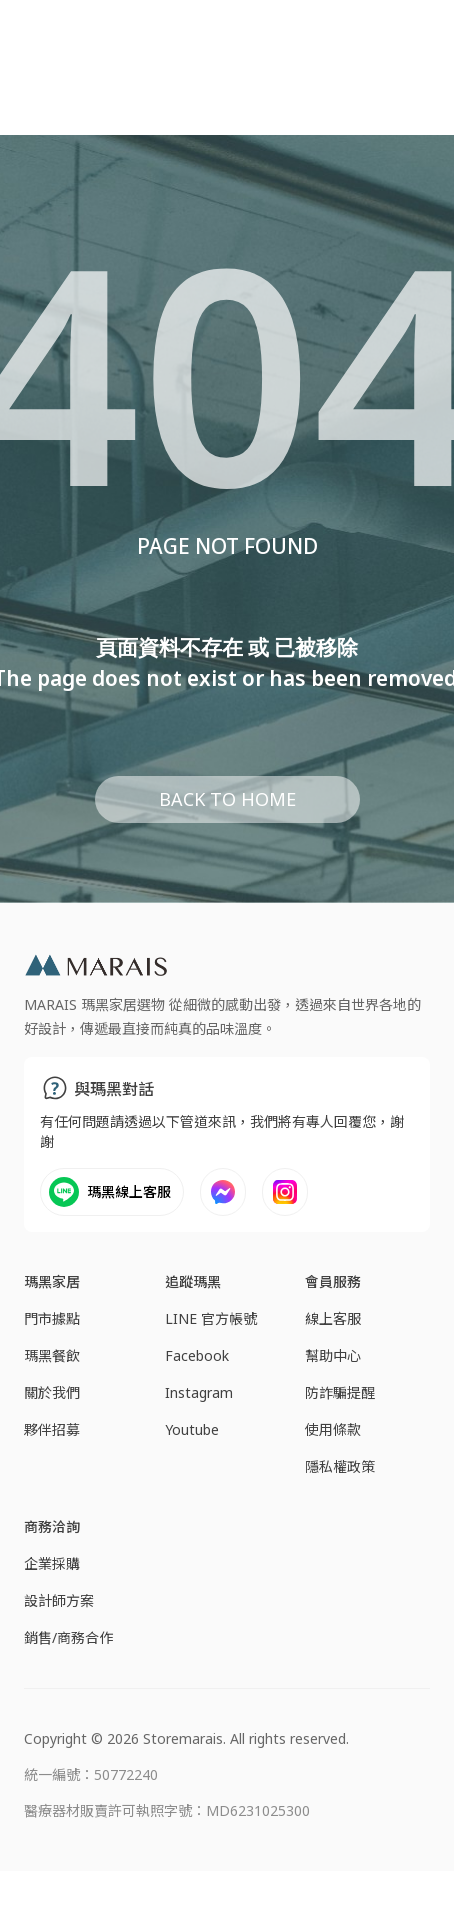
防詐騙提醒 (340, 1392)
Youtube (192, 1429)
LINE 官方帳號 (211, 1318)
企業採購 (52, 1563)
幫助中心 (333, 1355)
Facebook (197, 1355)
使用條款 (333, 1429)
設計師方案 (59, 1600)
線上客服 (333, 1318)
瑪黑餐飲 (52, 1355)
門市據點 (52, 1318)
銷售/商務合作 (68, 1637)
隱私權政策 (340, 1466)
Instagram (199, 1392)
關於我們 (52, 1392)
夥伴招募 (52, 1429)
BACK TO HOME (227, 799)
